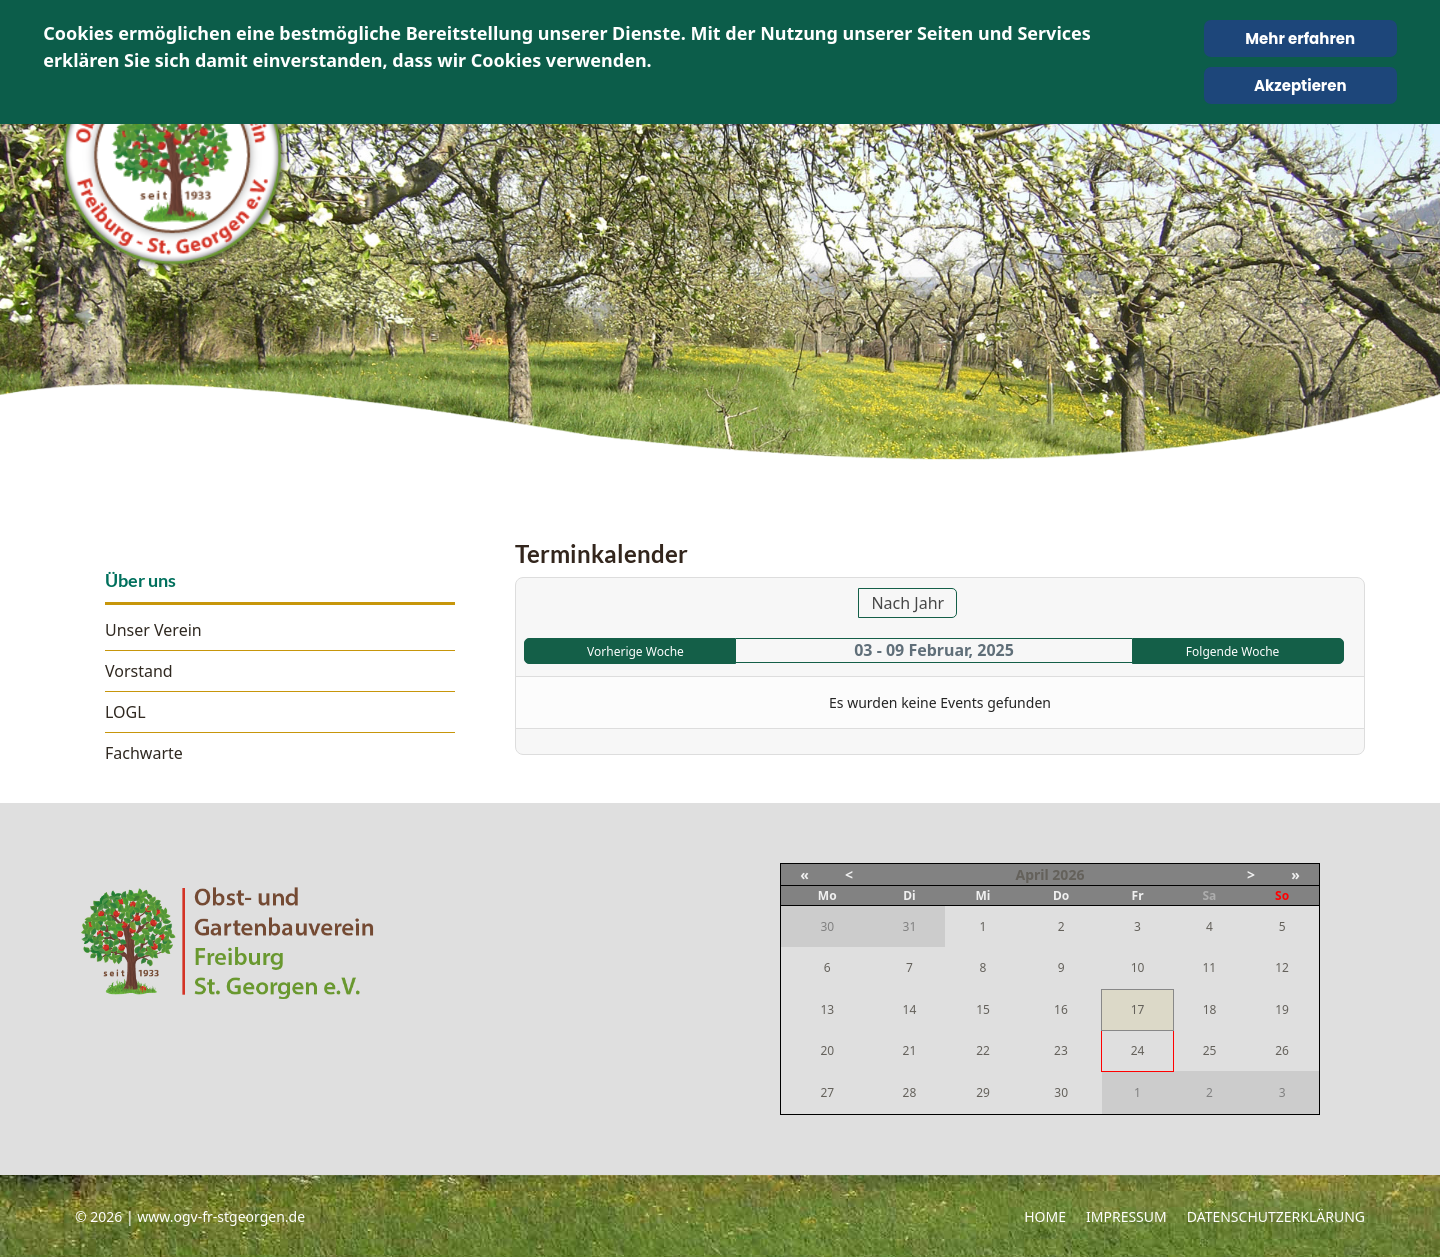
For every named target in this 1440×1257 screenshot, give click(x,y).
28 (910, 1092)
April (1032, 874)
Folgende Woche (1233, 651)
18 (1210, 1009)
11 (1209, 967)
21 (910, 1050)
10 (1138, 967)
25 (1210, 1050)
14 (910, 1009)
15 (983, 1009)
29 (983, 1092)
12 (1282, 967)
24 (1138, 1050)
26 (1282, 1050)
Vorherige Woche (635, 651)
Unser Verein (153, 630)
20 (827, 1050)
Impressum (1126, 1216)
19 (1282, 1009)
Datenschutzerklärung (1276, 1216)
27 (827, 1092)
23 (1061, 1050)
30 (1061, 1092)
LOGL (125, 712)
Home (1045, 1216)
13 (827, 1009)
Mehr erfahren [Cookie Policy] (1300, 38)
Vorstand (139, 671)
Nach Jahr (907, 603)
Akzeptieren (1300, 85)
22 (983, 1050)
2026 (1068, 874)
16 (1061, 1009)
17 (1138, 1009)
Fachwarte (144, 753)
